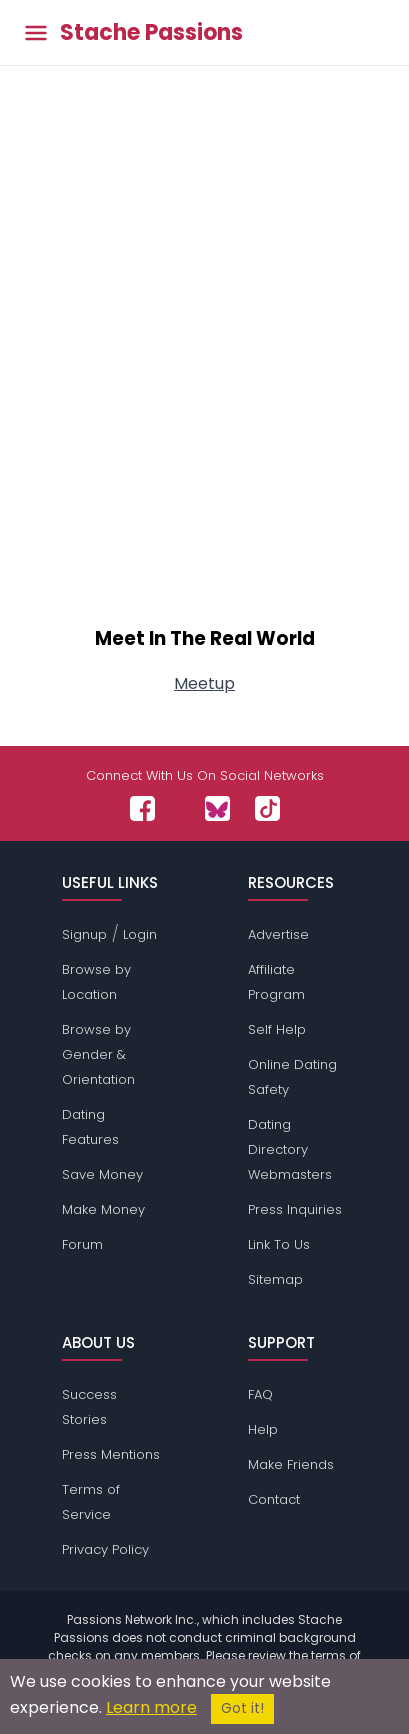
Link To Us (279, 1244)
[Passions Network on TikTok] (267, 808)
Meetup (204, 683)
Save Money (102, 1174)
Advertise (278, 934)
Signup (84, 934)
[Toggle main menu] (36, 32)
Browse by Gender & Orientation (98, 1054)
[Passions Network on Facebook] (142, 808)
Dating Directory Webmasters (290, 1149)
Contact (274, 1499)
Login (140, 934)
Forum (82, 1244)
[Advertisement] (204, 375)
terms (328, 1655)
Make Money (103, 1209)
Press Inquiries (295, 1209)
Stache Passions (151, 33)
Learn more (151, 1707)
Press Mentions (111, 1454)
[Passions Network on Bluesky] (217, 808)
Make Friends (291, 1464)
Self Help (277, 1029)
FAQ (260, 1394)
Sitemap (275, 1279)
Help (263, 1429)
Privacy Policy (105, 1549)
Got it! (242, 1708)
